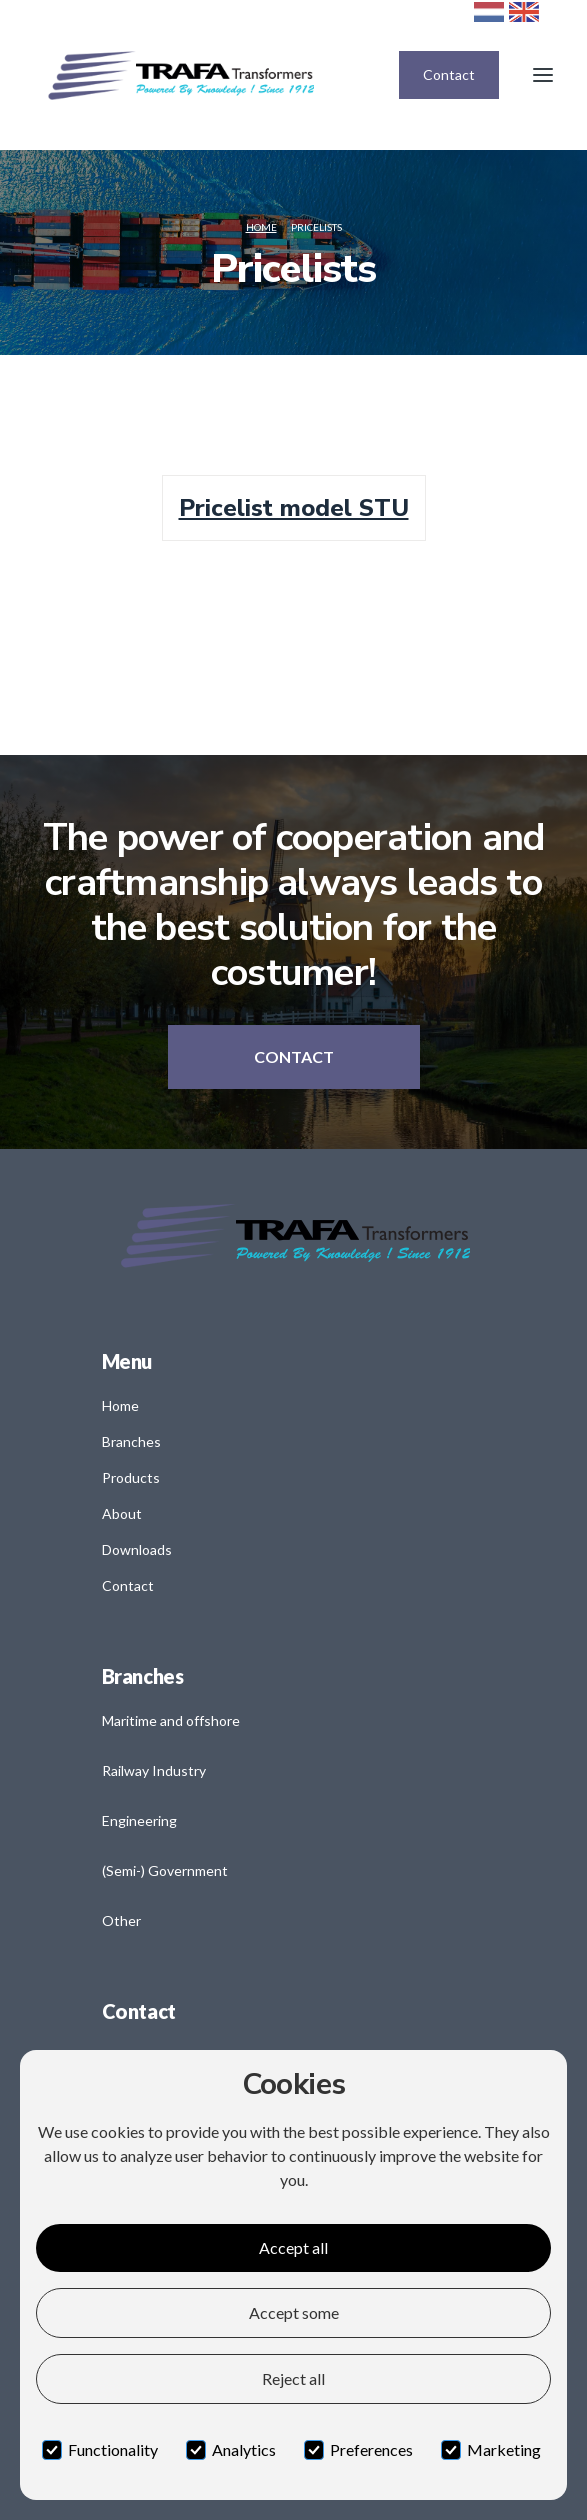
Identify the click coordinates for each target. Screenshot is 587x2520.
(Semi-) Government (165, 1870)
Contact (449, 74)
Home (261, 227)
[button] (543, 75)
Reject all (293, 2378)
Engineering (139, 1820)
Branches (131, 1441)
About (122, 1513)
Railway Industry (154, 1770)
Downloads (137, 1549)
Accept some (294, 2312)
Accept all (293, 2247)
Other (121, 1920)
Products (131, 1477)
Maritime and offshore (171, 1720)
